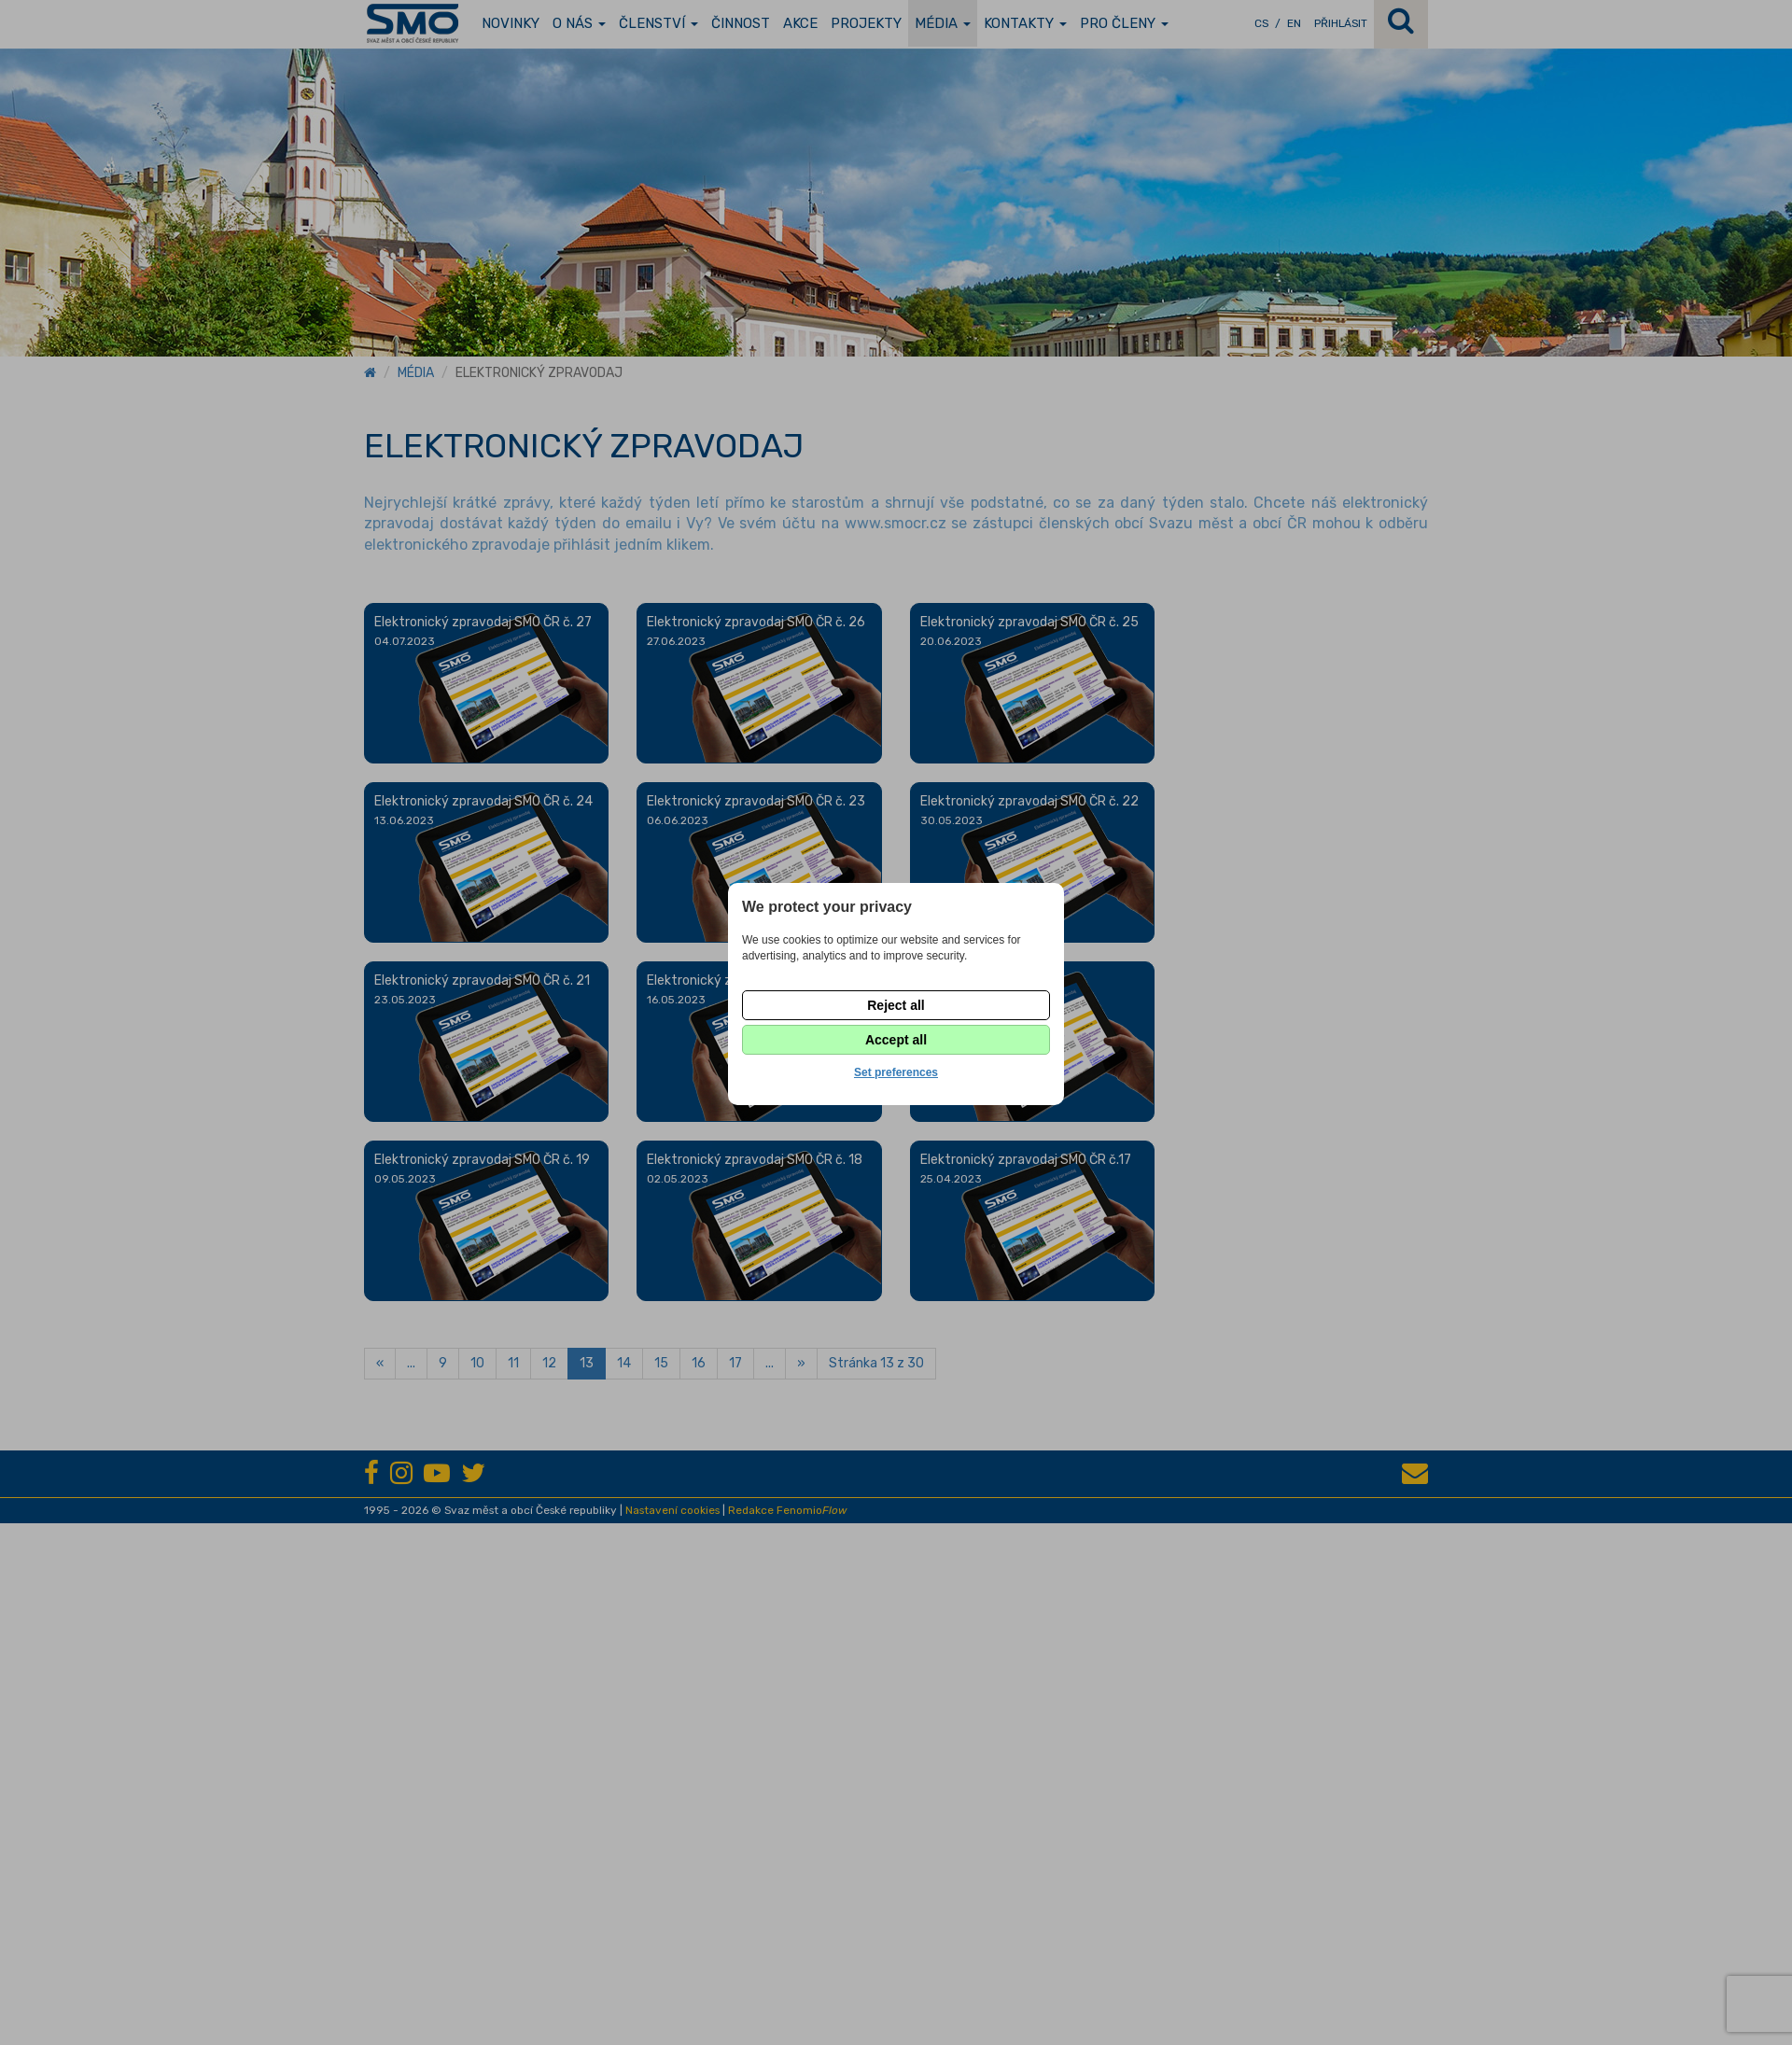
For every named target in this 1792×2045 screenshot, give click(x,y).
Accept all (896, 1039)
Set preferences (896, 1072)
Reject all (895, 1005)
